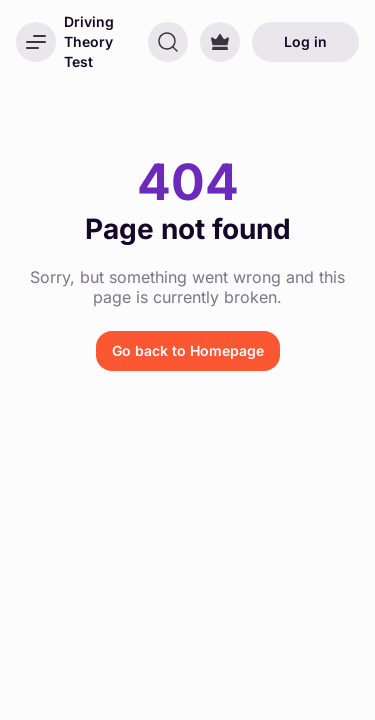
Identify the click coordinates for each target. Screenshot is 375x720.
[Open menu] (36, 42)
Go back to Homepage (188, 350)
